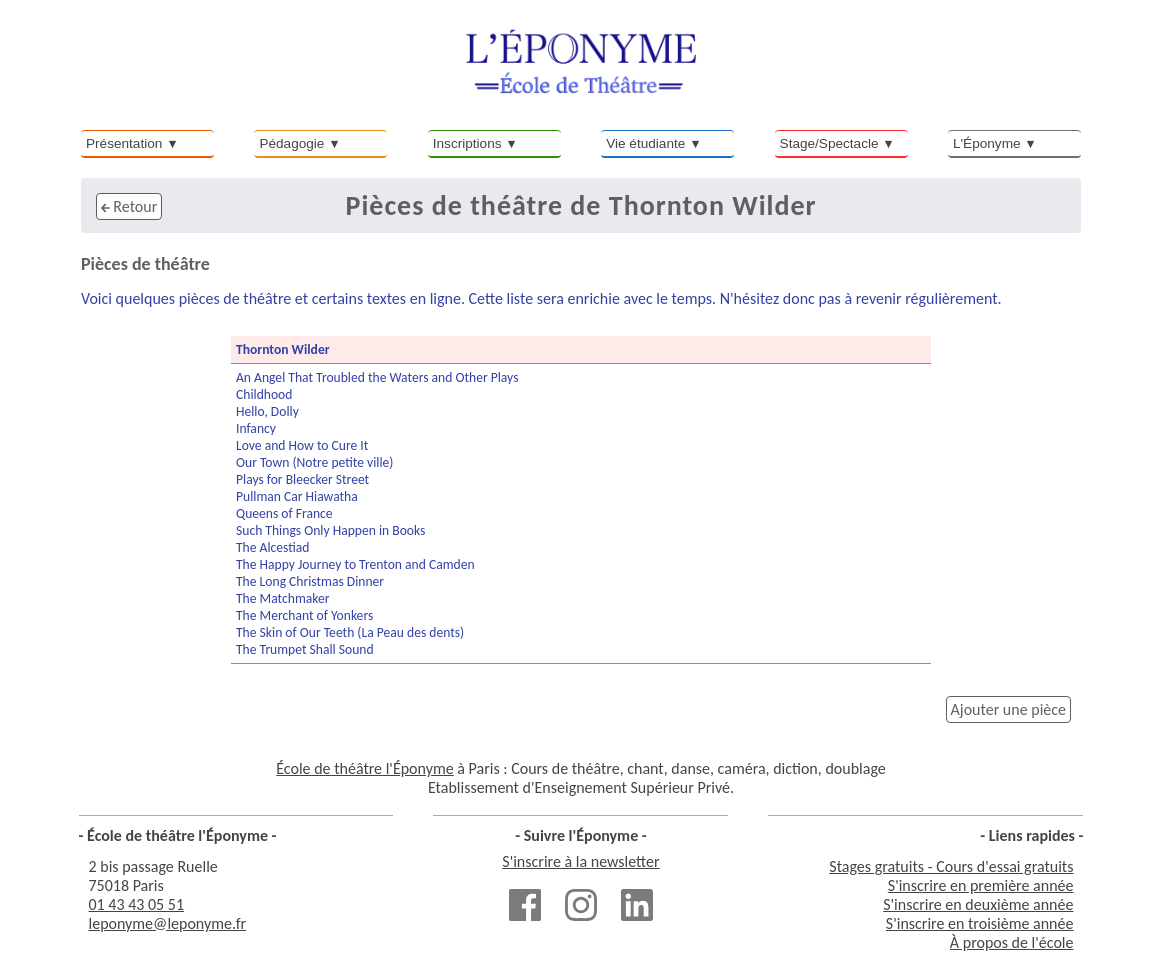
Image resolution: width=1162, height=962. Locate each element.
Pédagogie (291, 143)
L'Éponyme (987, 143)
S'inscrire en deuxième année (978, 904)
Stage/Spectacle (829, 143)
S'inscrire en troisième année (980, 923)
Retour (129, 206)
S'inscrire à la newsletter (580, 861)
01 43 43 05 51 (137, 904)
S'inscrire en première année (981, 885)
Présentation (124, 143)
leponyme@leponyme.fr (168, 923)
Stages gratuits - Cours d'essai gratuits (951, 866)
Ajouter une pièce (1008, 709)
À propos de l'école (1012, 942)
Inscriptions (467, 143)
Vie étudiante (645, 143)
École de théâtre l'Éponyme (364, 768)
